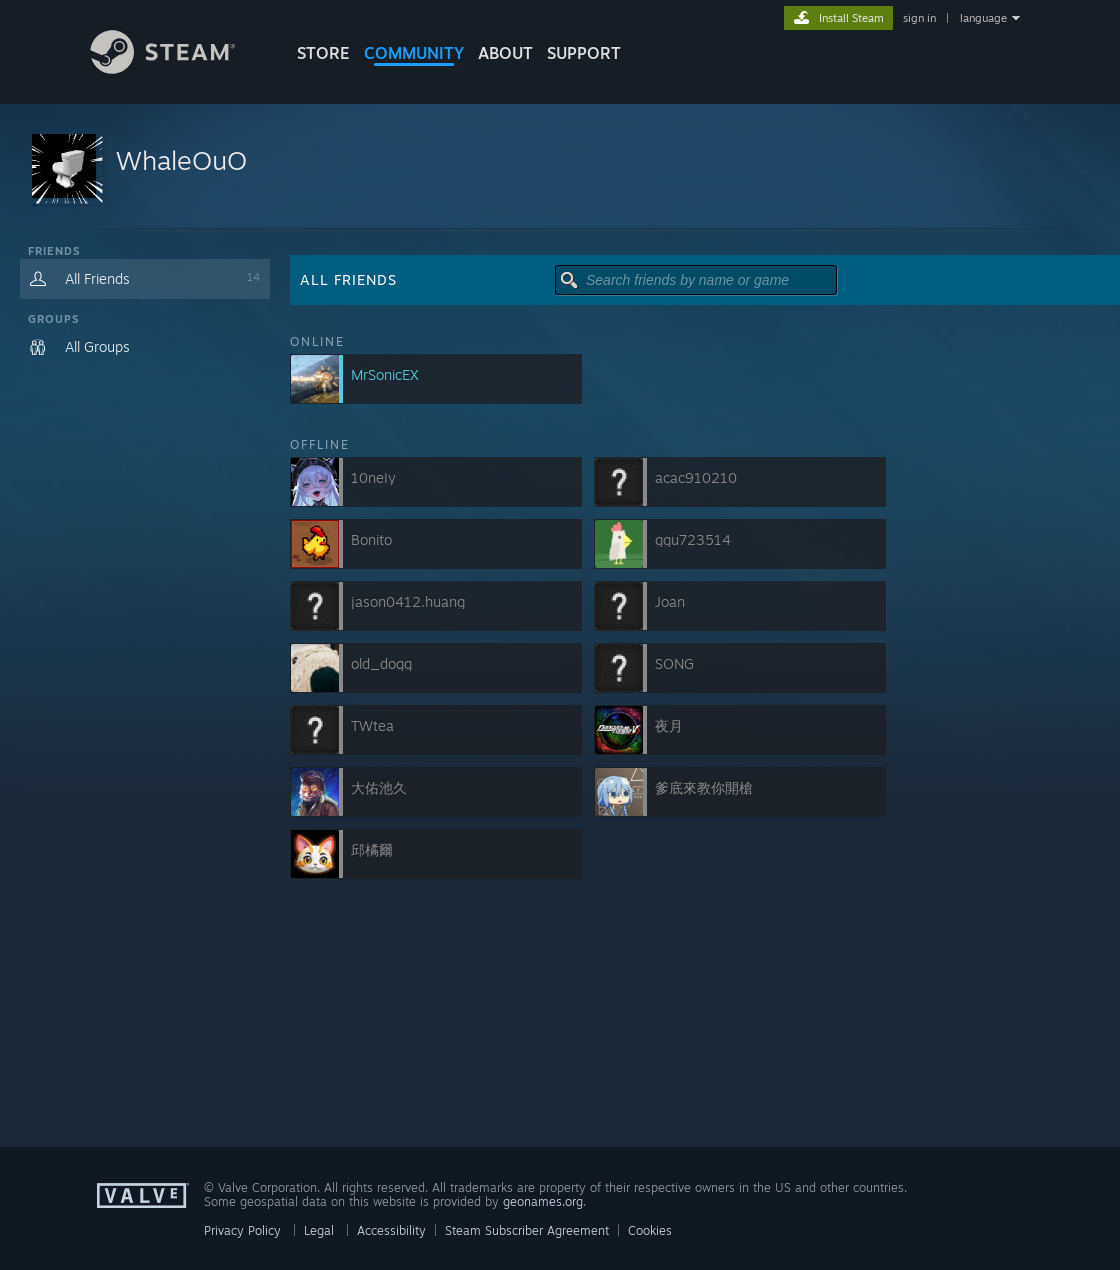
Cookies (650, 1230)
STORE (323, 53)
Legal (319, 1230)
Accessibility (391, 1230)
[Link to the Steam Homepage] (178, 68)
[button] (560, 167)
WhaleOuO (181, 160)
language (983, 18)
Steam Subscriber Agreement (527, 1230)
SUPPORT (584, 53)
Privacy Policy (242, 1230)
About (505, 53)
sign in (919, 18)
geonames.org (543, 1201)
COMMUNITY (414, 53)
